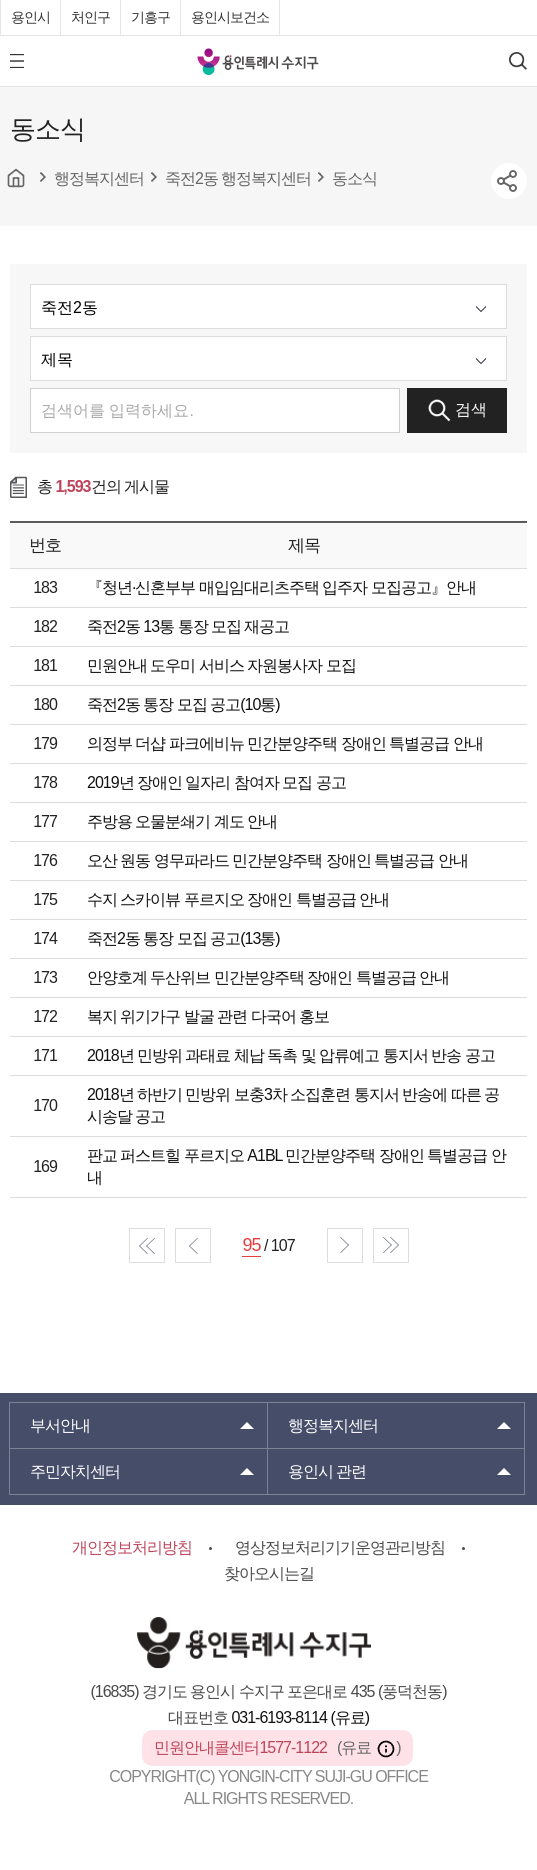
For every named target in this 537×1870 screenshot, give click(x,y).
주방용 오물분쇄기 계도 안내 (182, 821)
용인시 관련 (327, 1471)
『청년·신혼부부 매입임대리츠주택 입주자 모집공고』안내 (281, 587)
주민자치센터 (75, 1471)
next (345, 1245)
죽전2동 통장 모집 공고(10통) (183, 704)
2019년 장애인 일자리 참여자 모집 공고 (216, 782)
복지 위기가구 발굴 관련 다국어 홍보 (208, 1016)
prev (193, 1245)
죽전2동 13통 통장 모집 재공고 (188, 626)
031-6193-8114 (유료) (300, 1717)
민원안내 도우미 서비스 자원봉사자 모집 (221, 665)
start (147, 1245)
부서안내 (60, 1425)
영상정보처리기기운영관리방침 (340, 1547)
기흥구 (150, 17)
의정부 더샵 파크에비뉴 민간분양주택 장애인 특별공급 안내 (285, 743)
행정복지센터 (333, 1425)
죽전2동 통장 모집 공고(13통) (183, 938)
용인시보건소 (230, 17)
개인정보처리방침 (132, 1547)
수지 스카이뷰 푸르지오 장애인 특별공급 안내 (238, 899)
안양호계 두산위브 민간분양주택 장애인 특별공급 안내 (268, 977)
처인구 (90, 17)
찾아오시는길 (269, 1573)
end (391, 1245)
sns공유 (509, 181)
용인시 (30, 17)
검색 (457, 410)
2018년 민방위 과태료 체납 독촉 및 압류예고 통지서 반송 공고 (291, 1055)
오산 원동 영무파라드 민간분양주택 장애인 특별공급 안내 (277, 860)
